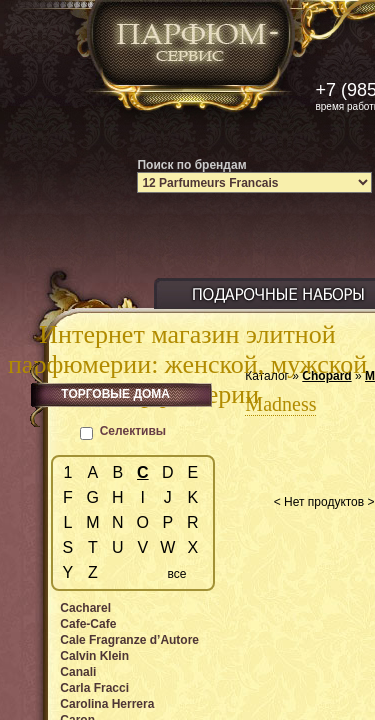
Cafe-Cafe (88, 624)
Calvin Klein (94, 656)
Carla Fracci (94, 688)
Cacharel (85, 608)
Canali (78, 672)
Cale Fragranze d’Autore (129, 640)
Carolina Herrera (107, 704)
